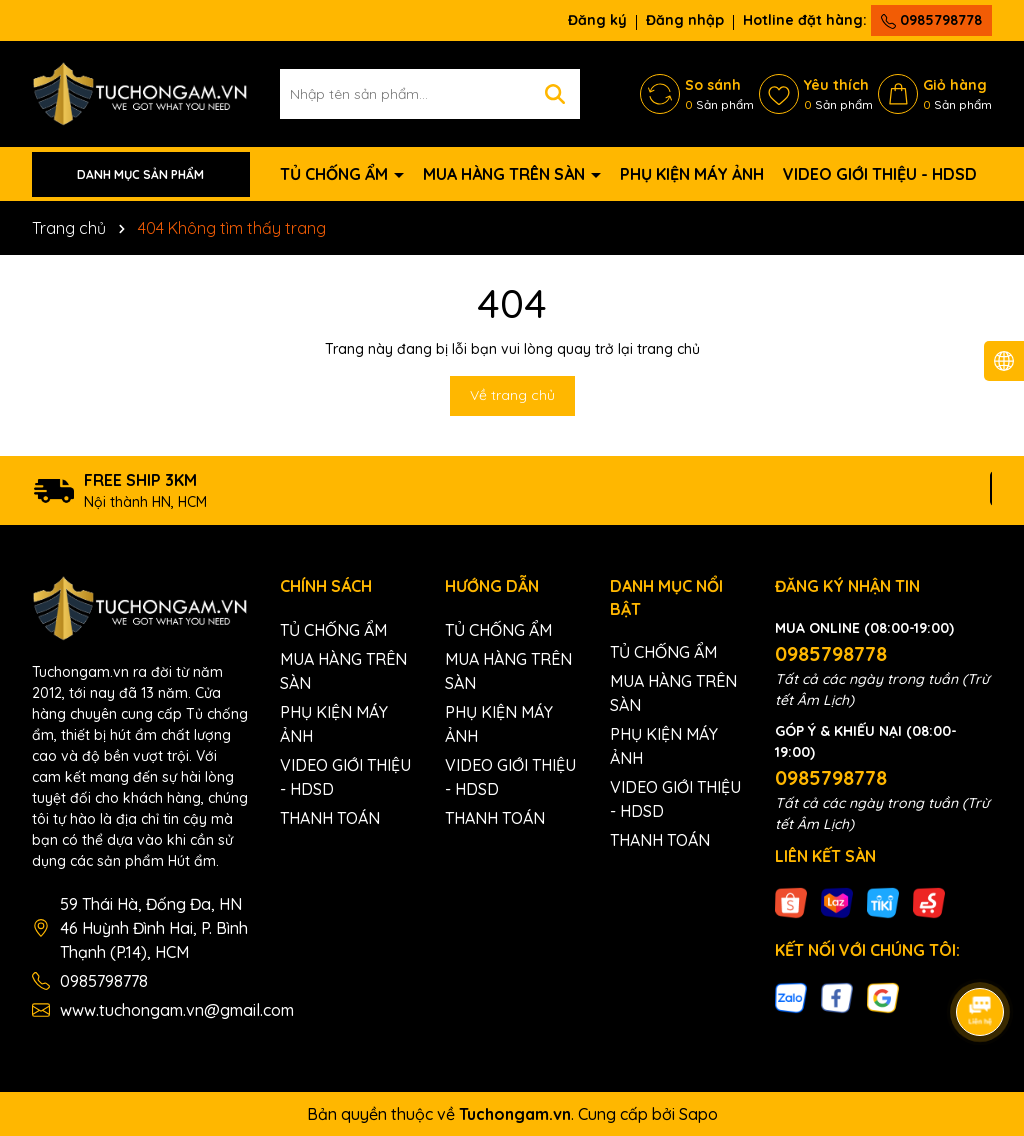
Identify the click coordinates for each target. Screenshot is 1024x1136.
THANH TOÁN (330, 818)
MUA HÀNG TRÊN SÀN (506, 174)
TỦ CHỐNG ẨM (336, 174)
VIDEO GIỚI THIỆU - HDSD (880, 174)
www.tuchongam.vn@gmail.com (177, 1010)
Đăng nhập (685, 20)
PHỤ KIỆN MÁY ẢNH (692, 174)
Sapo (698, 1114)
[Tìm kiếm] (555, 94)
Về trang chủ (512, 395)
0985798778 (931, 20)
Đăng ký (597, 20)
